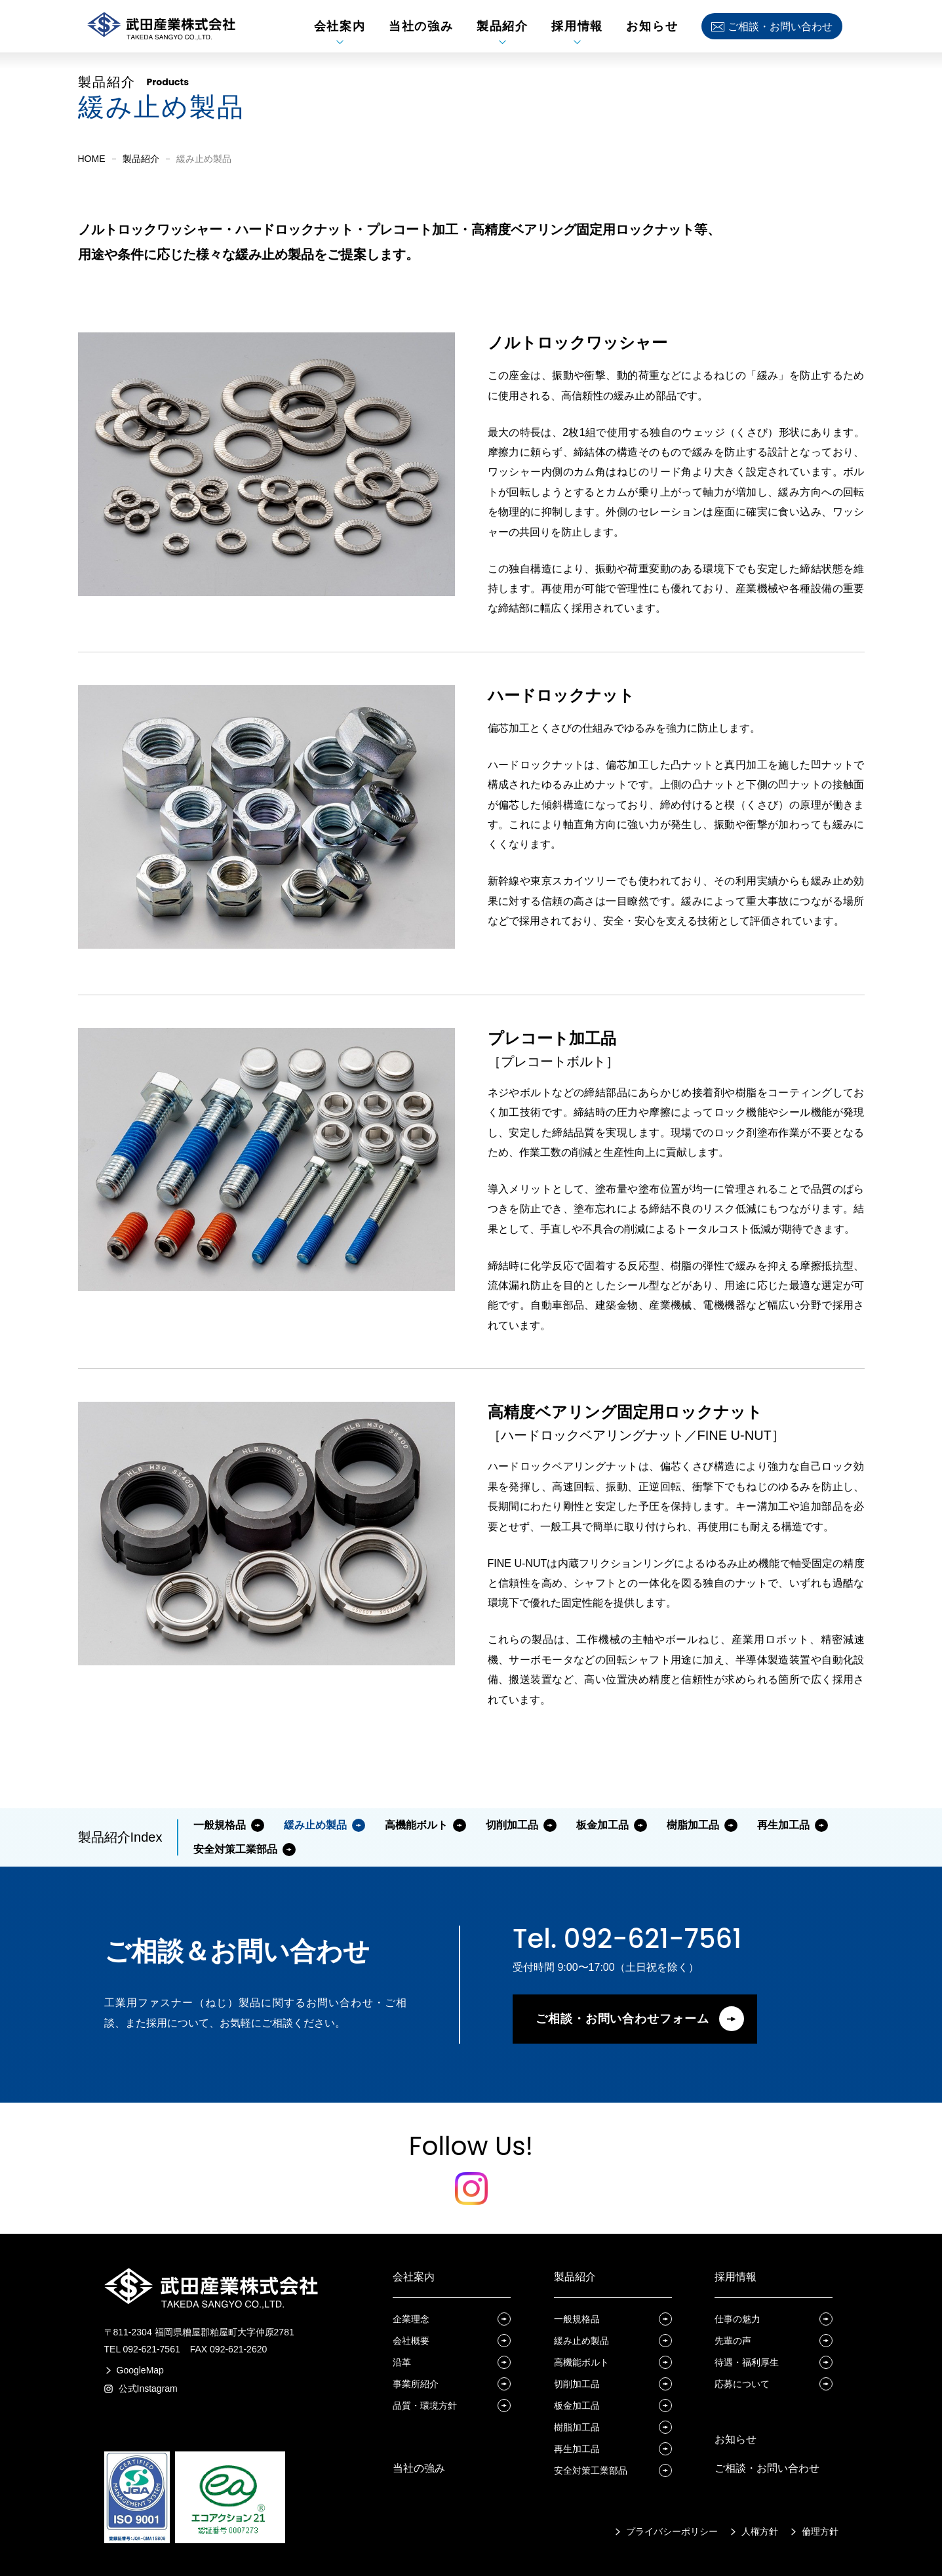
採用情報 (735, 2276)
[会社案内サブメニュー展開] (340, 42)
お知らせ (735, 2439)
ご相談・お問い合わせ (767, 2468)
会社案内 (414, 2276)
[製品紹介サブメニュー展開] (502, 42)
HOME (92, 158)
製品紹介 (141, 158)
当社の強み (419, 2468)
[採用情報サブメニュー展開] (577, 42)
